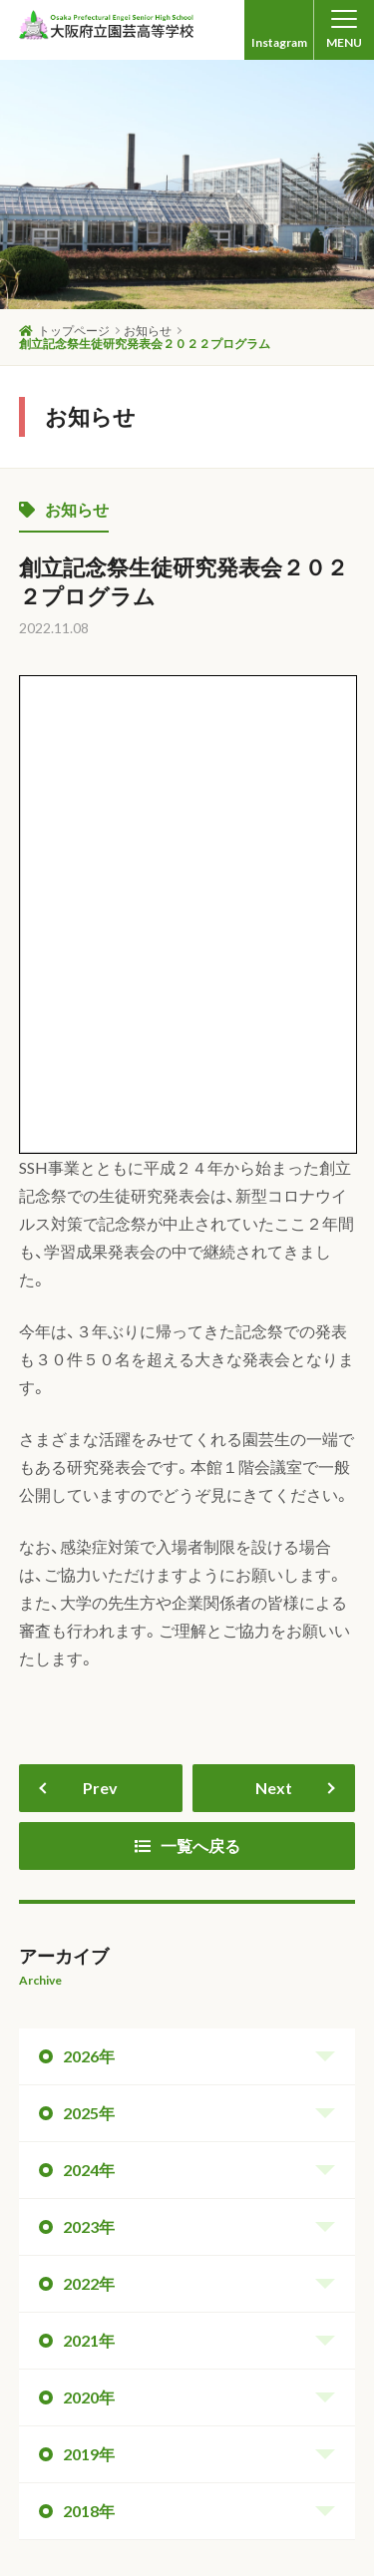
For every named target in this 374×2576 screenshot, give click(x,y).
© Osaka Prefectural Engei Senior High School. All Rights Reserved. (199, 2522)
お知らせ (64, 509)
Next (273, 1336)
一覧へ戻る (187, 1394)
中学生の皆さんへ (75, 2443)
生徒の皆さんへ (68, 2459)
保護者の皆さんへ (193, 2459)
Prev (100, 1336)
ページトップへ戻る (290, 2154)
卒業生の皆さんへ (207, 2443)
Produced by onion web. (288, 2547)
